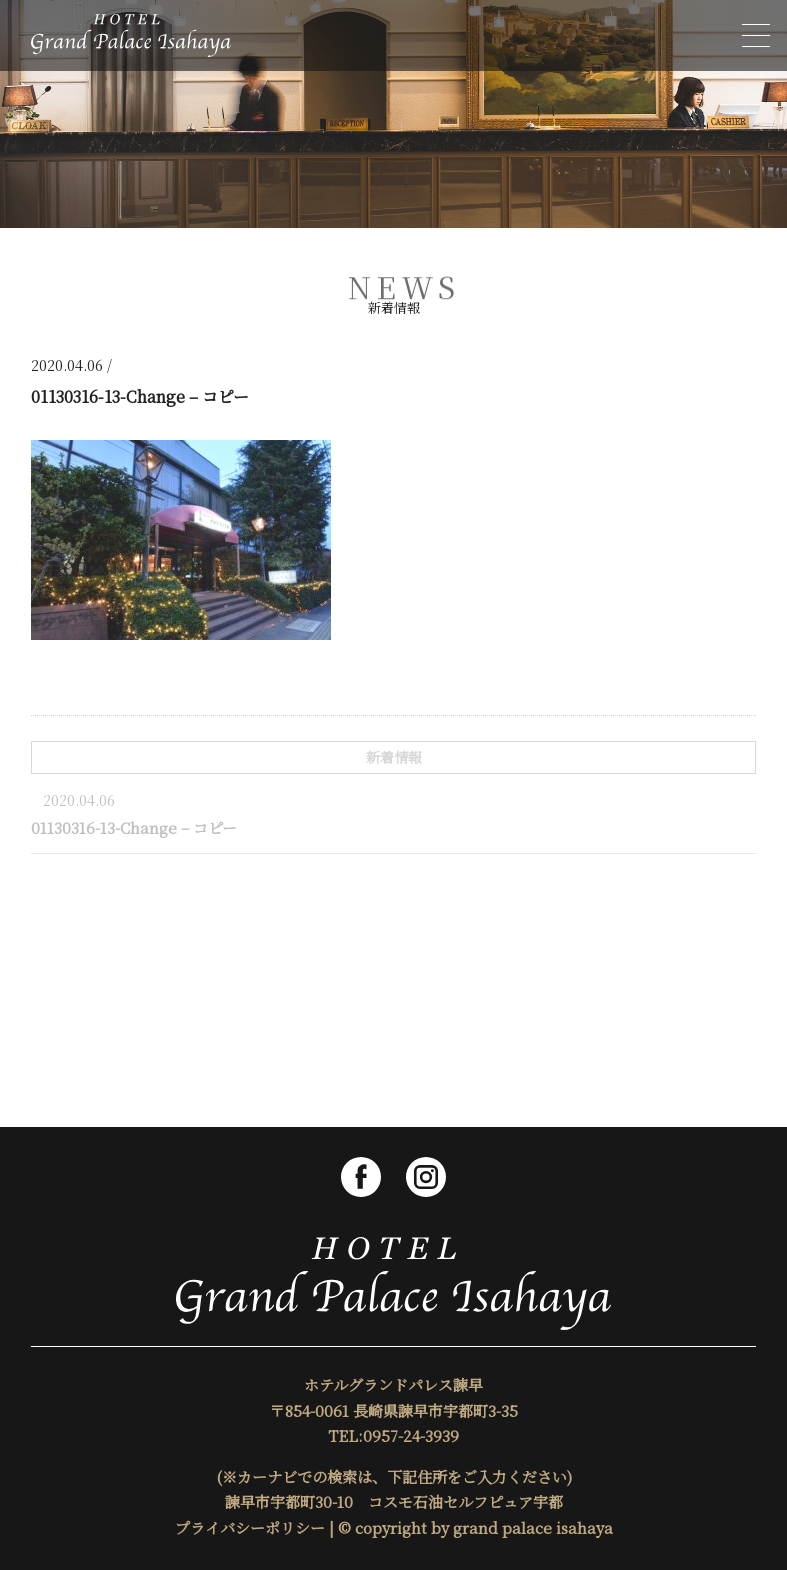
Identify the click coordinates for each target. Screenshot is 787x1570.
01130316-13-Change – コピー (134, 827)
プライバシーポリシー (250, 1527)
